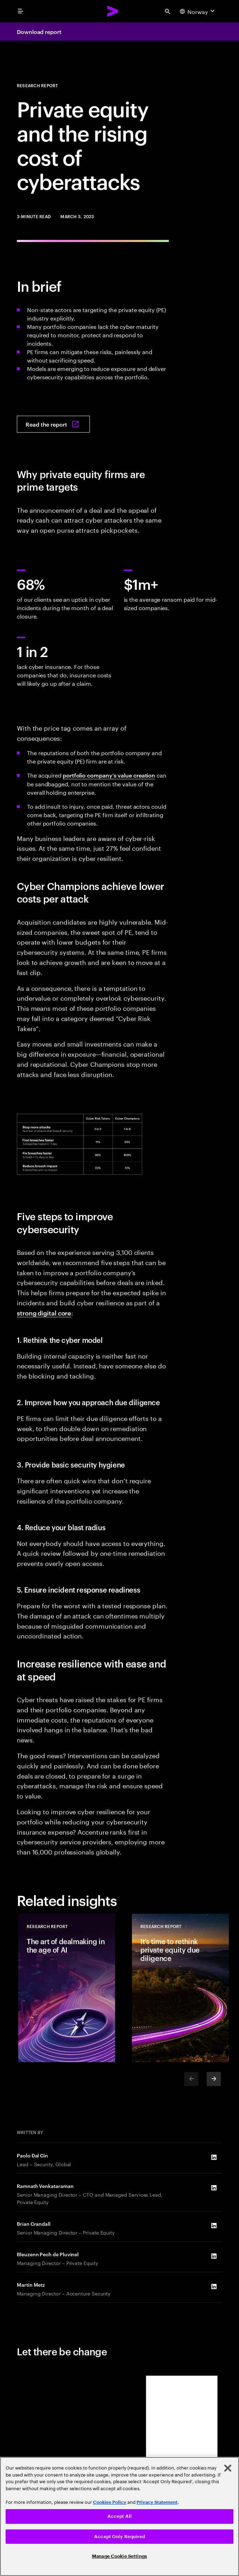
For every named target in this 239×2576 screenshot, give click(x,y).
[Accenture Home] (113, 11)
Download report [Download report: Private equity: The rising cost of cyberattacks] (39, 31)
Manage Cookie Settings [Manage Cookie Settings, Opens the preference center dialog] (119, 2556)
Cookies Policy (109, 2502)
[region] (119, 2516)
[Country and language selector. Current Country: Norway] (198, 11)
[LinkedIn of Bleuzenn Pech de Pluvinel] (213, 2255)
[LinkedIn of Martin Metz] (213, 2286)
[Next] (213, 2079)
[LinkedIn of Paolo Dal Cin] (213, 2157)
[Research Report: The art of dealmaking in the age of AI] (66, 1988)
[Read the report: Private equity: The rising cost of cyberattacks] (53, 424)
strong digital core (44, 1312)
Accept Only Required (119, 2536)
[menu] (20, 11)
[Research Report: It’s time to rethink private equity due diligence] (180, 1988)
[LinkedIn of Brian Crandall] (213, 2225)
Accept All (119, 2516)
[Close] (227, 2468)
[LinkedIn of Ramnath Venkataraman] (213, 2187)
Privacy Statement (157, 2502)
